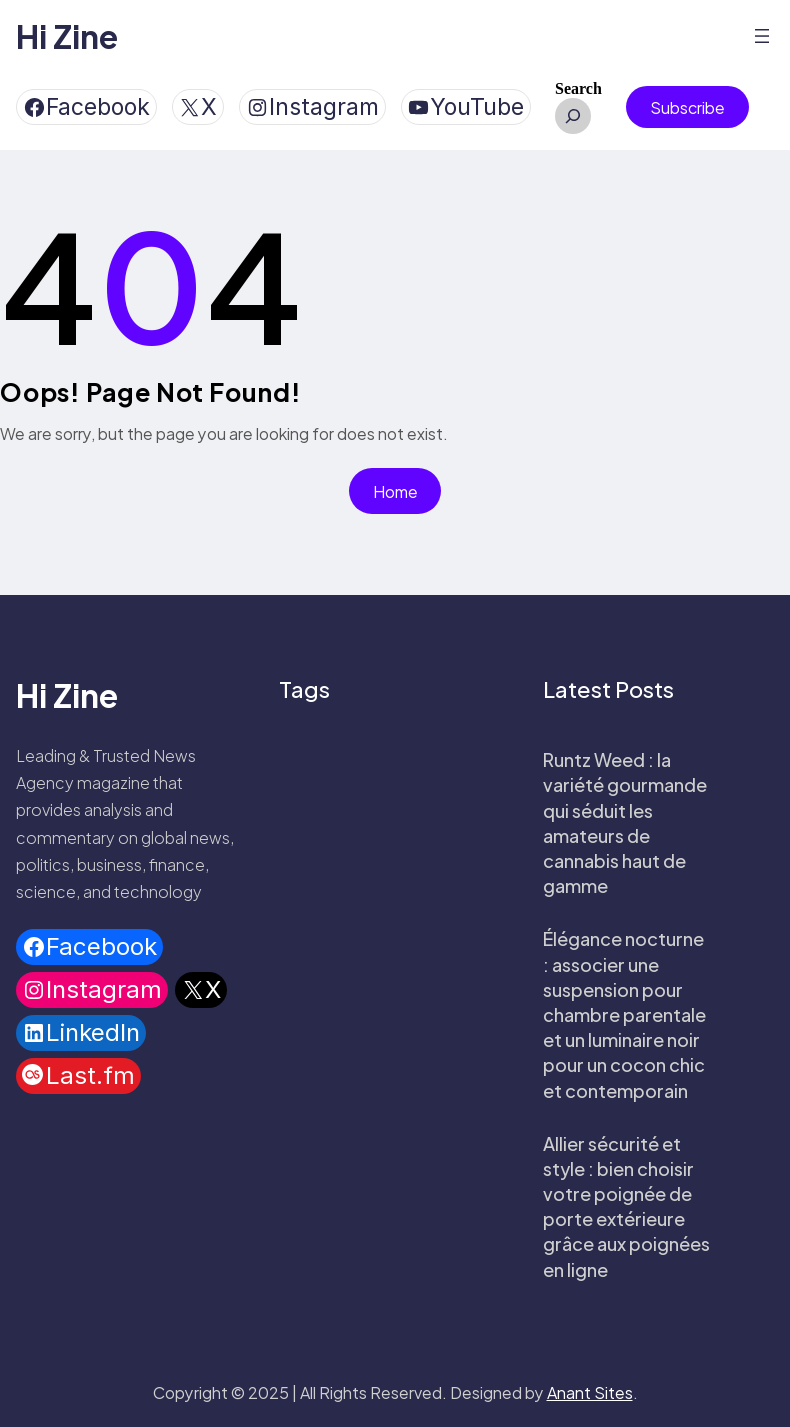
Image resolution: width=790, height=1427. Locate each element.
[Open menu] (762, 36)
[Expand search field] (573, 116)
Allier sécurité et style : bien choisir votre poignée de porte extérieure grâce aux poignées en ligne (626, 1206)
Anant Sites (590, 1392)
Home (395, 491)
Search (578, 88)
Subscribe (687, 107)
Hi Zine (67, 36)
